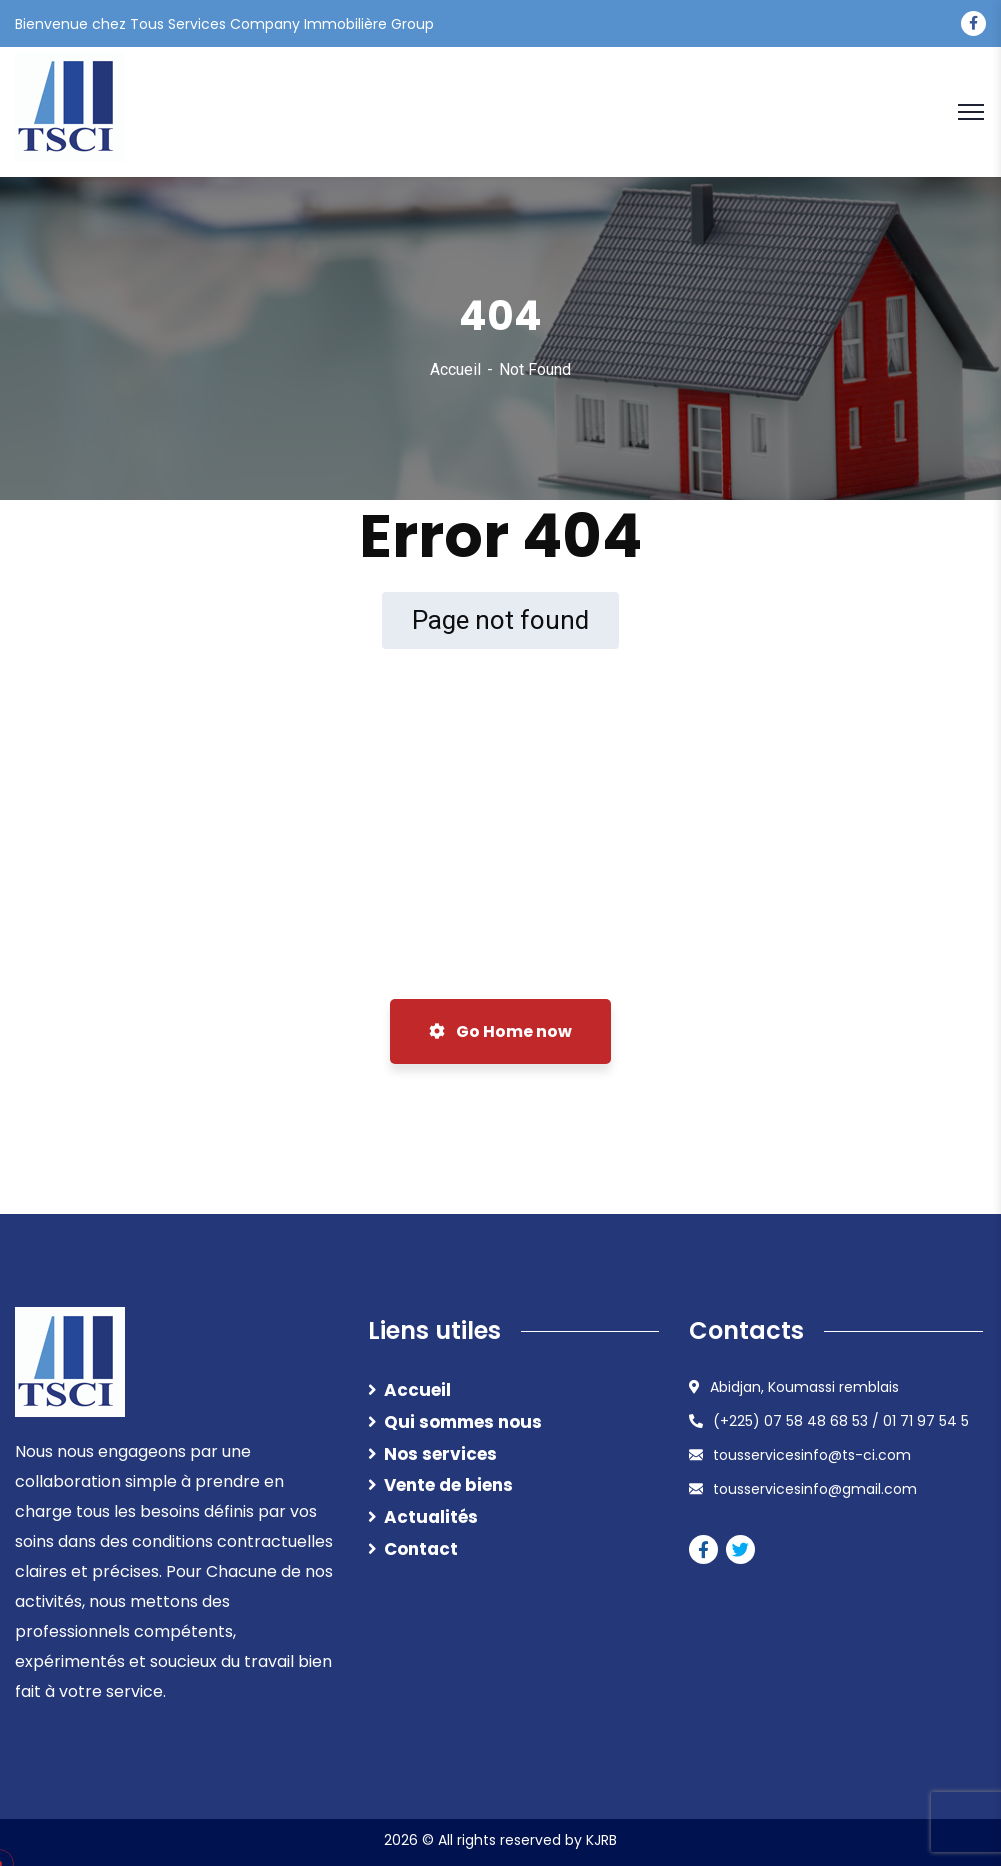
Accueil (455, 369)
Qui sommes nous (463, 1422)
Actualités (431, 1517)
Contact (421, 1549)
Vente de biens (448, 1485)
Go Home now (500, 1031)
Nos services (440, 1454)
